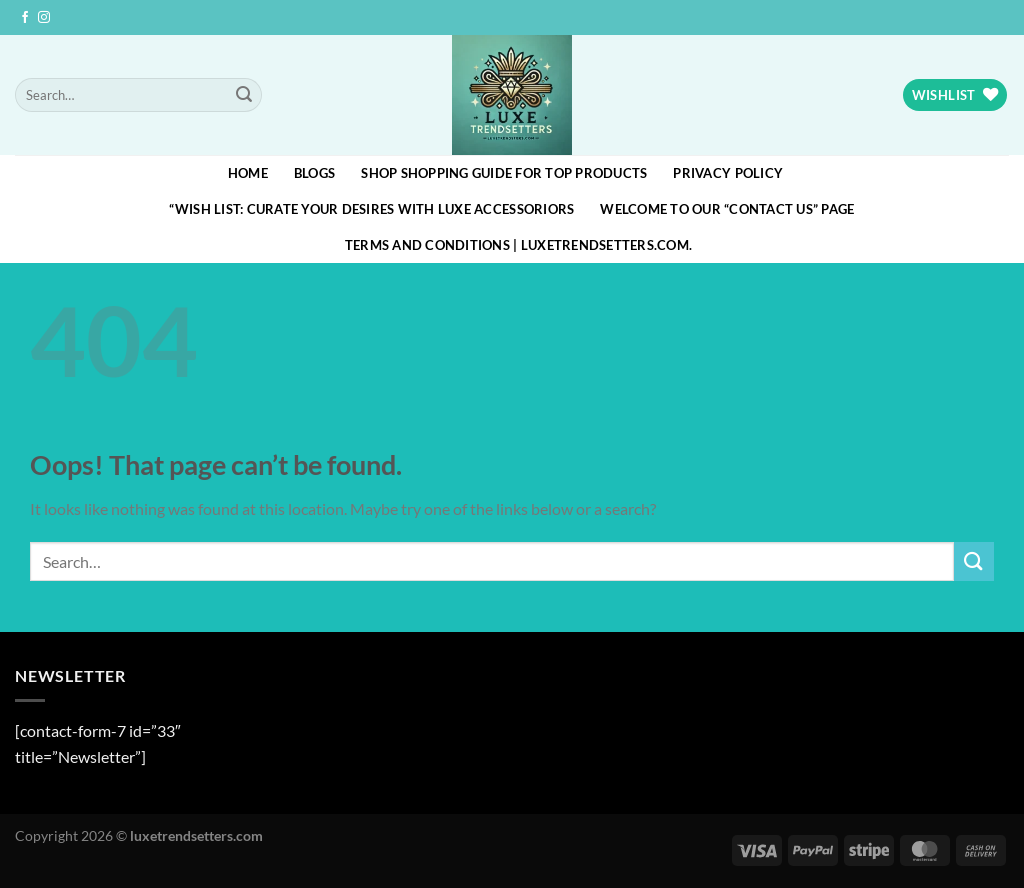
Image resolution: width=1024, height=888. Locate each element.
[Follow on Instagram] (44, 18)
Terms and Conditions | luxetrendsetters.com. (518, 245)
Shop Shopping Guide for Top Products (504, 173)
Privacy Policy (728, 173)
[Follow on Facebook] (25, 18)
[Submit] (244, 95)
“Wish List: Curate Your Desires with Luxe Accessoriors (371, 209)
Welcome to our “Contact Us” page (727, 209)
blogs (314, 173)
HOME (248, 173)
